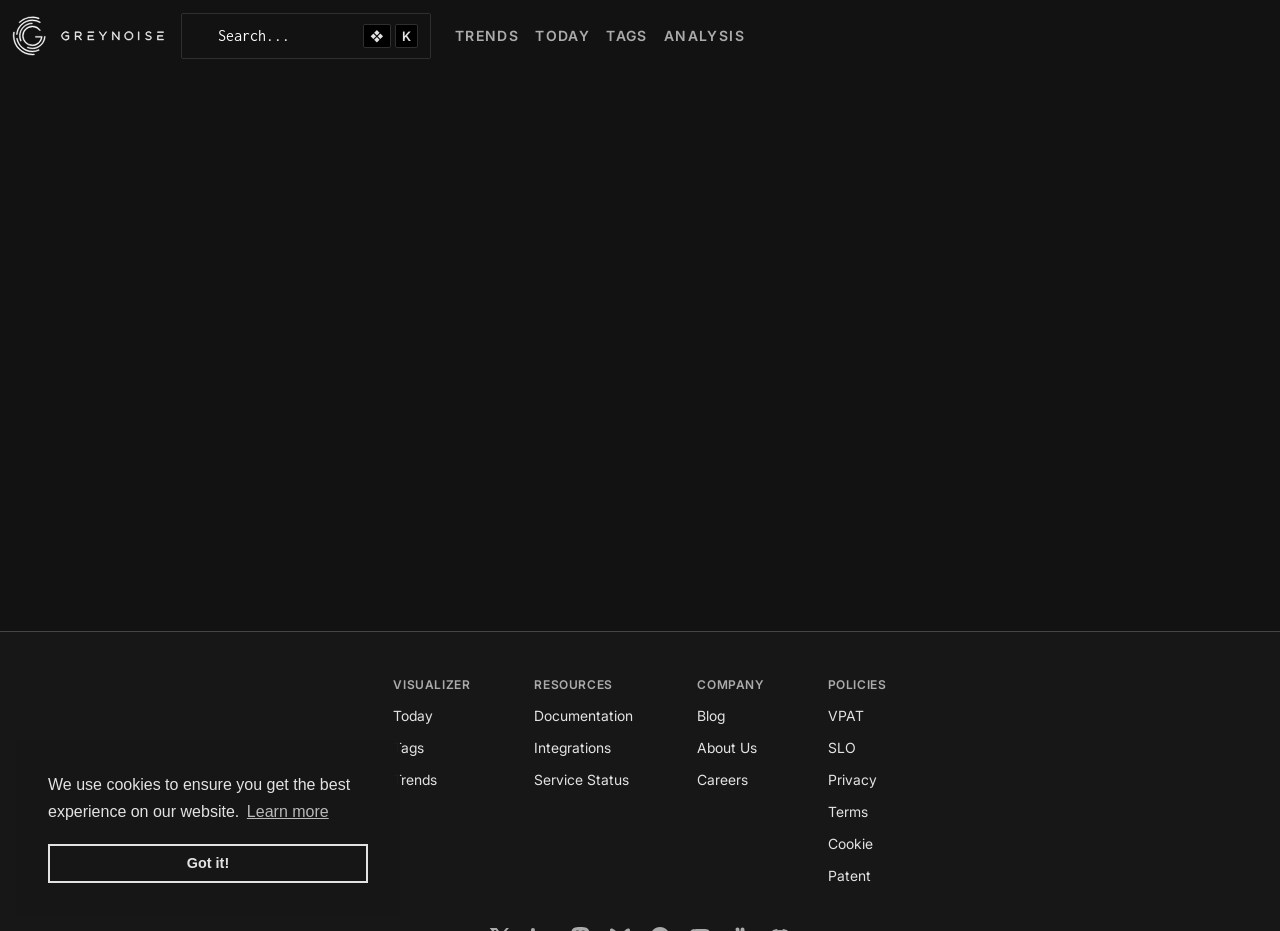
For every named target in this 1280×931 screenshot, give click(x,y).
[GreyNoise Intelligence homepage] (88, 36)
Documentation (583, 715)
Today (413, 715)
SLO (842, 747)
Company (730, 684)
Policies (857, 684)
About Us (727, 747)
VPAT (846, 715)
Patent (849, 875)
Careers (722, 779)
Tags (408, 747)
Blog (711, 715)
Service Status (581, 779)
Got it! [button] (208, 863)
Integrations (572, 747)
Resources (573, 684)
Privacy (852, 779)
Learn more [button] (288, 811)
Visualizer (431, 684)
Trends (415, 779)
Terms (848, 811)
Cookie (850, 843)
